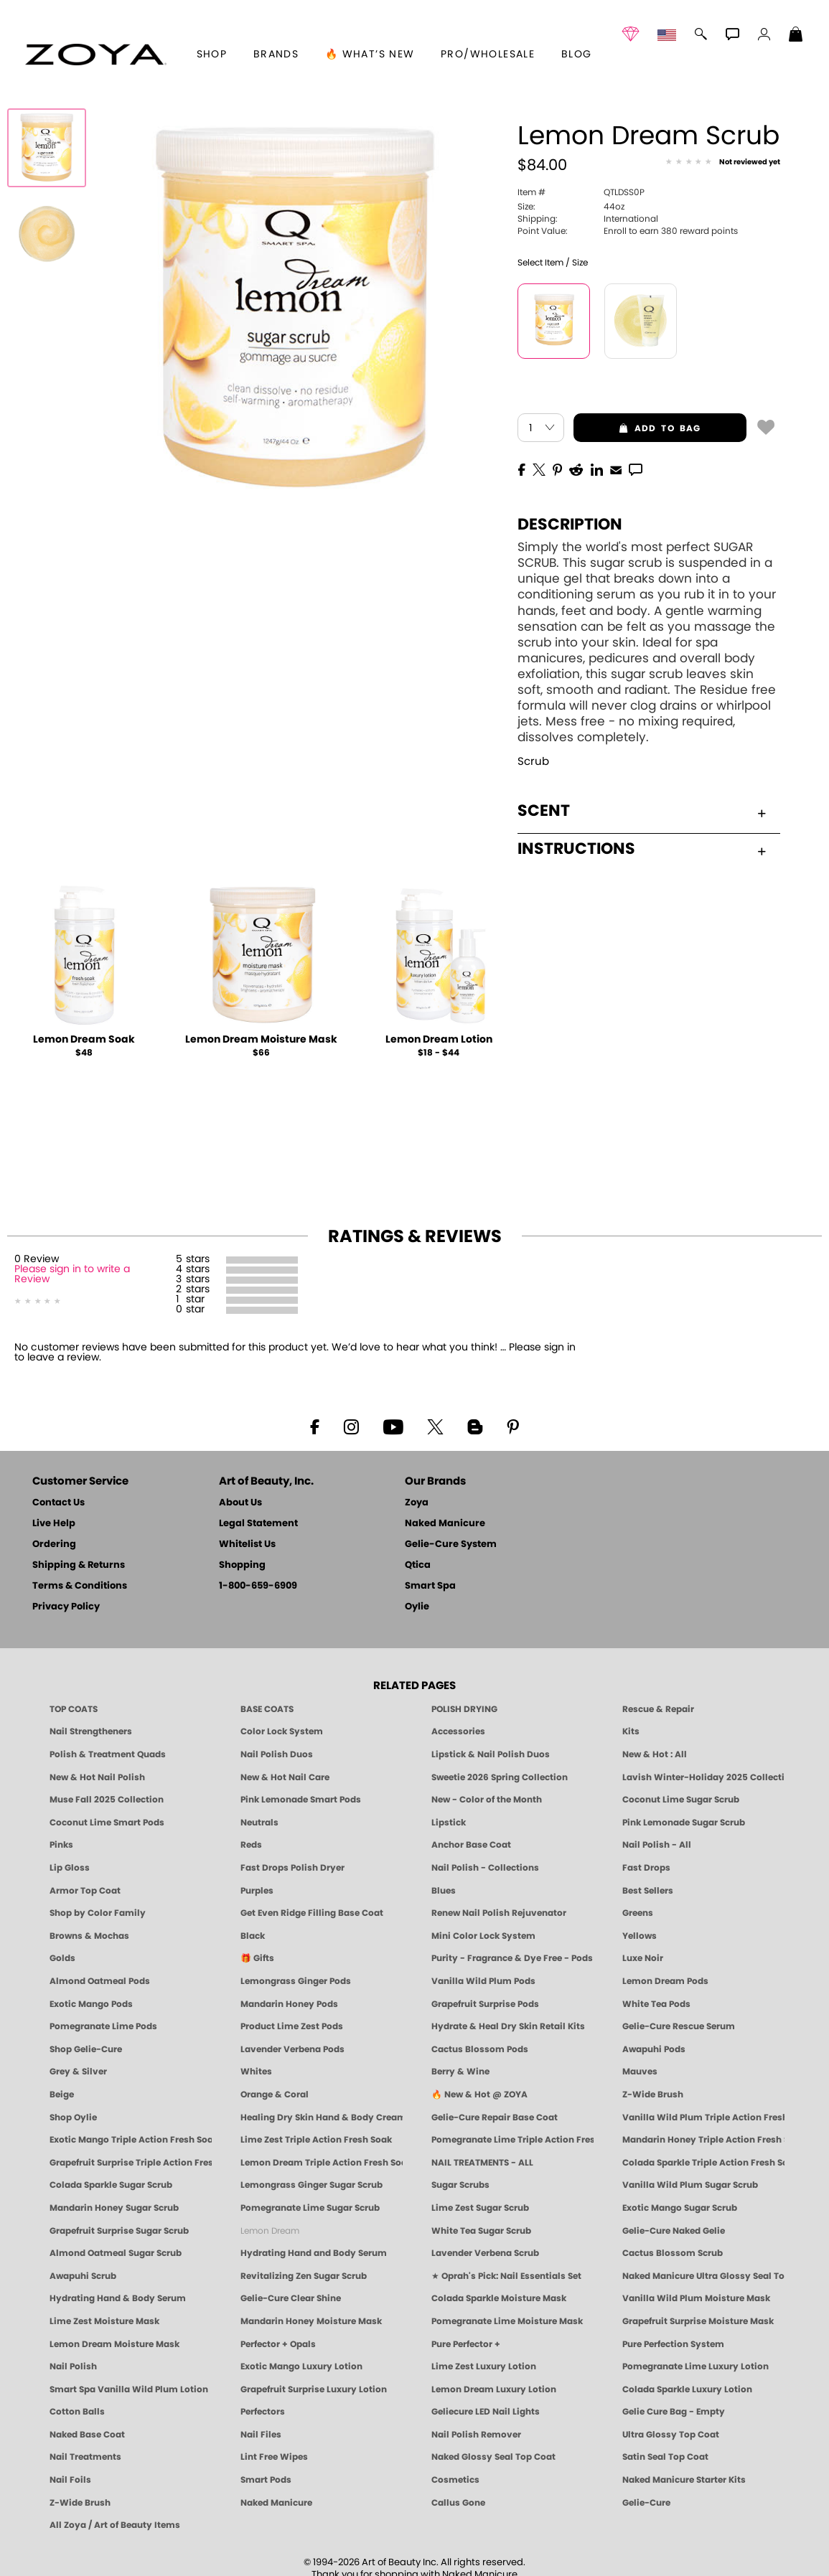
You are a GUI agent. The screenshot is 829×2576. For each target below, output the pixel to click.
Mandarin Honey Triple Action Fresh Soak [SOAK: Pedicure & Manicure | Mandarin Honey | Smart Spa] (703, 2139)
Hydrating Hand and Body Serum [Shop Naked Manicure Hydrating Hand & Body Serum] (313, 2253)
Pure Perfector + (465, 2344)
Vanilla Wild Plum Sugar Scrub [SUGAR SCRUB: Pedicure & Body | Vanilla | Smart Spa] (690, 2185)
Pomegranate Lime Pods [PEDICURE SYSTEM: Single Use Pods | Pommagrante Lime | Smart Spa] (103, 2026)
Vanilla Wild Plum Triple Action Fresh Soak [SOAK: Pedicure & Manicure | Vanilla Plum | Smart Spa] (703, 2117)
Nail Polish (73, 2366)
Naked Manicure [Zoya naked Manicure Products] (276, 2503)
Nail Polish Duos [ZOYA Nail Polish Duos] (276, 1754)
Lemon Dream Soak (84, 1040)
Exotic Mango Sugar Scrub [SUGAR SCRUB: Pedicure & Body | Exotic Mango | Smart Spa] (679, 2208)
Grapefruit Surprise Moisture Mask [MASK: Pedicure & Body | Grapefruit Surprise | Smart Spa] (698, 2321)
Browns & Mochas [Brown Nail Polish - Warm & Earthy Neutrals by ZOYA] (89, 1936)
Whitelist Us (247, 1544)
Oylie (417, 1607)
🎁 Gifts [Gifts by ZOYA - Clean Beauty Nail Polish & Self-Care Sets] (257, 1958)
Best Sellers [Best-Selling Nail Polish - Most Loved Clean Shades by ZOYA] (647, 1890)
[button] (96, 54)
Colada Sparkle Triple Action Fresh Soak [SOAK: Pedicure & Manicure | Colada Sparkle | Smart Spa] (703, 2162)
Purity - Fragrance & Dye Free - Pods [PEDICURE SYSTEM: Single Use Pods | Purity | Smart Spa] (512, 1958)
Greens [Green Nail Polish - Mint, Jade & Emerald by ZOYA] (637, 1913)
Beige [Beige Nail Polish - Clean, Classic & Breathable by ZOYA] (62, 2094)
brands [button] (276, 55)
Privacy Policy (66, 1607)
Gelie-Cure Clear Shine (290, 2298)
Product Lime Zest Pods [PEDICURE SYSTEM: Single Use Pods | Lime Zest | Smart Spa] (291, 2026)
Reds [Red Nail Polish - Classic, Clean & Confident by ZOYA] (251, 1845)
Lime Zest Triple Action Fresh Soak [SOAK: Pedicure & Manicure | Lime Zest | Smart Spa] (316, 2139)
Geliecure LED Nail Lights (485, 2411)
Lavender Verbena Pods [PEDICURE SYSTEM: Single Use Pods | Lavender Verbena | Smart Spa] (292, 2049)
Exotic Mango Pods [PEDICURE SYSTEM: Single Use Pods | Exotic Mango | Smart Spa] (91, 2004)
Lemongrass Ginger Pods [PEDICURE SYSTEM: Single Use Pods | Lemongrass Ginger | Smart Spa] (295, 1981)
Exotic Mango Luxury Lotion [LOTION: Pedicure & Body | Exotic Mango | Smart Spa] (301, 2366)
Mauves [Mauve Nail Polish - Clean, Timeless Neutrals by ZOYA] (639, 2071)
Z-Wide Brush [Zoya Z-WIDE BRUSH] (80, 2503)
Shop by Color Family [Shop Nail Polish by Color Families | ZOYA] (98, 1913)
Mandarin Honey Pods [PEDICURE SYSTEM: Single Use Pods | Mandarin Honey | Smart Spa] (289, 2004)
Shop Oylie (73, 2117)
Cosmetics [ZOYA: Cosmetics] (455, 2480)
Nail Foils (70, 2480)
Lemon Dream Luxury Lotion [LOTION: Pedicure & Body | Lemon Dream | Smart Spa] (493, 2389)
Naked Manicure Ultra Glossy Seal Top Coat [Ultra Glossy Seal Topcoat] (703, 2276)
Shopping (242, 1565)
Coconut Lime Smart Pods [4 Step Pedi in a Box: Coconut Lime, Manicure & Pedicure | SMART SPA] (107, 1822)
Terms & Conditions (79, 1586)
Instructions (641, 849)
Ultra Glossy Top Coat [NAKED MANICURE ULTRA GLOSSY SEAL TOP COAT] (670, 2434)
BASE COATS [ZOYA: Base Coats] (267, 1709)
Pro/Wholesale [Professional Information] (488, 55)
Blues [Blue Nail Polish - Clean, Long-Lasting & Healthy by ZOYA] (443, 1890)
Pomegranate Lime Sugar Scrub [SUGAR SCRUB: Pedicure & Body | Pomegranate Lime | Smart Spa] (310, 2208)
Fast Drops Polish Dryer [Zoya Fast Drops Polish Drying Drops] (292, 1867)
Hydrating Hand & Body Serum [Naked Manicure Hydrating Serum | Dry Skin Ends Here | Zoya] (118, 2298)
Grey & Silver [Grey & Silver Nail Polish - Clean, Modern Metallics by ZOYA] (78, 2071)
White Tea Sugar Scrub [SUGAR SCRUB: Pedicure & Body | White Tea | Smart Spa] (481, 2231)
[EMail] (615, 468)
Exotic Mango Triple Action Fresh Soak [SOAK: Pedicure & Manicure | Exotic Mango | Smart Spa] (131, 2139)
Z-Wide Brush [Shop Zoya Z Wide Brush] (652, 2094)
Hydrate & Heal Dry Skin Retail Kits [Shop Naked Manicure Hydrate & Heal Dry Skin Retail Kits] (508, 2026)
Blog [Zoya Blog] (576, 55)
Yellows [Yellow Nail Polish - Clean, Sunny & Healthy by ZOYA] (639, 1936)
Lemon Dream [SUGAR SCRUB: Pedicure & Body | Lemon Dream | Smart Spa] (269, 2231)
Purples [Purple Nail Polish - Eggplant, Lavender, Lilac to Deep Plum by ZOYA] (256, 1890)
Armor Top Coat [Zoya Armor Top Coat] (85, 1890)
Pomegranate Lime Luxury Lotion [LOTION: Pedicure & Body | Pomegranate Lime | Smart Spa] (695, 2366)
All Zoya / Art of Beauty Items (115, 2525)
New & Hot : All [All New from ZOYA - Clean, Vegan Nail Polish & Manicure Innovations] (654, 1754)
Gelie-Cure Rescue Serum (678, 2026)
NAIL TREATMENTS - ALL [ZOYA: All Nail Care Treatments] (482, 2162)
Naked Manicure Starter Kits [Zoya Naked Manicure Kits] (684, 2480)
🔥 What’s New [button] (370, 55)
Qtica (418, 1565)
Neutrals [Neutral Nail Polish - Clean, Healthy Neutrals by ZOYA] (259, 1822)
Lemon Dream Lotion (438, 1040)
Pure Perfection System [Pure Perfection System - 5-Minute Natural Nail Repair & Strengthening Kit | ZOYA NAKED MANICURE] (673, 2344)
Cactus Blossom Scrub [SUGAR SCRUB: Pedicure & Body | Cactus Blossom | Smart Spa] (672, 2253)
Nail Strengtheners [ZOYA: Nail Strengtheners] (91, 1731)
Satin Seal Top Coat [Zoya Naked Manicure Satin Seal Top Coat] (665, 2457)
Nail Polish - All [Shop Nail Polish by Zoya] (656, 1845)
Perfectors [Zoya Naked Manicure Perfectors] (262, 2411)
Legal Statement (258, 1523)
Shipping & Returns (78, 1565)
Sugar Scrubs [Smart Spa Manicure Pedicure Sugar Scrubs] (460, 2185)
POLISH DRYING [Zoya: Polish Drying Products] (464, 1709)
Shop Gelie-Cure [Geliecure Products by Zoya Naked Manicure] (86, 2049)
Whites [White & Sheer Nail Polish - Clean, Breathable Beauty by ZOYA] (256, 2071)
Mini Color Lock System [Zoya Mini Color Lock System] (483, 1936)
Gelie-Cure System (451, 1544)
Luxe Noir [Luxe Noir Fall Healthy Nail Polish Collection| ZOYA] (642, 1958)
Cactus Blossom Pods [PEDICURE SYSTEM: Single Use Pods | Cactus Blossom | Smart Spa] (479, 2049)
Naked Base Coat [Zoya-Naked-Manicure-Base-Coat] (87, 2434)
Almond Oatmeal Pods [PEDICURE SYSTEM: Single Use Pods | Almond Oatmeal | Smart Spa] (100, 1981)
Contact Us (58, 1503)
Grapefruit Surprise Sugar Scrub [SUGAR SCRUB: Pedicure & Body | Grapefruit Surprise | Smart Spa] (119, 2231)
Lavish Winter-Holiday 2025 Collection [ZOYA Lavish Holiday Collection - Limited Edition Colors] (703, 1777)
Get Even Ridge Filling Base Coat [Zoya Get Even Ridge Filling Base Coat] (311, 1913)
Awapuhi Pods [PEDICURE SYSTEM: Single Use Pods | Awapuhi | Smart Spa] (653, 2049)
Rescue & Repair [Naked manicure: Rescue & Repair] (658, 1709)
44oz (570, 206)
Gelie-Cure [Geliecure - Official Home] (646, 2503)
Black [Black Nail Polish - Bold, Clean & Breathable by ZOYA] (252, 1936)
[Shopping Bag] (796, 36)
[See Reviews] (722, 162)
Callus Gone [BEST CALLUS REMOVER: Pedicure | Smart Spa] (458, 2503)
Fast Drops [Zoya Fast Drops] (646, 1867)
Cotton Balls (77, 2411)
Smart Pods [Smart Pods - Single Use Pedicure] (265, 2480)
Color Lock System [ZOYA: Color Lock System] (281, 1731)
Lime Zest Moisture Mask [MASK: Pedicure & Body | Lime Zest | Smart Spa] (104, 2321)
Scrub (533, 761)
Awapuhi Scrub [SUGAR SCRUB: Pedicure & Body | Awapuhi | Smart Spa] (83, 2276)
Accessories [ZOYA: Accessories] (458, 1731)
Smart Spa (430, 1586)
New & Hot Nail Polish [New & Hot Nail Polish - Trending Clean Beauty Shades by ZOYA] (97, 1777)
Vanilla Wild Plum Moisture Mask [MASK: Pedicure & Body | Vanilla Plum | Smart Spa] (696, 2298)
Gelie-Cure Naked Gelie (673, 2231)
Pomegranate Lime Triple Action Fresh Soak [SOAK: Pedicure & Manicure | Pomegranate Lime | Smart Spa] (512, 2139)
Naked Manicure (445, 1523)
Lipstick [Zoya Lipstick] (448, 1822)
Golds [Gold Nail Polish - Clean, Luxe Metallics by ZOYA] (62, 1958)
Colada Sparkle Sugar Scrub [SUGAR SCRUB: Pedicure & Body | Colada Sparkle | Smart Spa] (111, 2185)
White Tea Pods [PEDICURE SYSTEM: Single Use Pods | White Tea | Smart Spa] (656, 2004)
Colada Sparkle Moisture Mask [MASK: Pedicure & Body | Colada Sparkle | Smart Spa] (498, 2298)
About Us (240, 1503)
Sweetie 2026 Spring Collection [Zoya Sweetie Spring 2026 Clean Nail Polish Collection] (499, 1777)
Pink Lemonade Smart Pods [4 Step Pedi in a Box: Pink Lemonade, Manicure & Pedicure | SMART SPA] (300, 1799)
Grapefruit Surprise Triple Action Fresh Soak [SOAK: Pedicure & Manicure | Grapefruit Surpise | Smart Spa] (131, 2162)
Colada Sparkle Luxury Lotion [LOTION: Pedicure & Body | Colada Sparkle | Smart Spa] (687, 2389)
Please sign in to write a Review (72, 1274)
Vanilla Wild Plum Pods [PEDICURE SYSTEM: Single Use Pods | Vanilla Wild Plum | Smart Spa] (483, 1981)
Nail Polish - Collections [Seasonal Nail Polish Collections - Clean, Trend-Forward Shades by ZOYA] (485, 1867)
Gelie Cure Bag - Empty (673, 2411)
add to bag (637, 428)
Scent (641, 811)
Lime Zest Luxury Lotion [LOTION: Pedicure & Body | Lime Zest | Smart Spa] (483, 2366)
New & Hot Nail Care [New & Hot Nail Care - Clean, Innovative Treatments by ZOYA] (284, 1777)
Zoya (416, 1503)
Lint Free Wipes (274, 2457)
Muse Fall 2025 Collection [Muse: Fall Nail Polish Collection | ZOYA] (107, 1799)
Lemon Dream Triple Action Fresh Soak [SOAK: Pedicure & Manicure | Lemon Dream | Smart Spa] (321, 2162)
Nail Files (260, 2434)
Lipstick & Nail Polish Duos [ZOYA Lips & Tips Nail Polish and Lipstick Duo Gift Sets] (490, 1754)
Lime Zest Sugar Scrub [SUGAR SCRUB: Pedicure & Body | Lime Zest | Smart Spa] (480, 2208)
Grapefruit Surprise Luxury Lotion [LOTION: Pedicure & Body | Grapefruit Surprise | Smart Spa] (313, 2389)
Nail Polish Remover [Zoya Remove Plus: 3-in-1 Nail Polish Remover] (476, 2434)
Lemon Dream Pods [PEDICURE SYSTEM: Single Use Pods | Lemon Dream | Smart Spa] (665, 1981)
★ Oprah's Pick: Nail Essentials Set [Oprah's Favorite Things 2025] (506, 2276)
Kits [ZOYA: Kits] (631, 1731)
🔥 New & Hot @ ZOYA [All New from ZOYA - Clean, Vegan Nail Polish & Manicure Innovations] (479, 2094)
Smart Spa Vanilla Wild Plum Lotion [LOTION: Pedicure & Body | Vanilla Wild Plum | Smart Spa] (129, 2389)
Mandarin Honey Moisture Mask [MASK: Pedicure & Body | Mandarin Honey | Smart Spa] (311, 2321)
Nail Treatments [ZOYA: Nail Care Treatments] (85, 2457)
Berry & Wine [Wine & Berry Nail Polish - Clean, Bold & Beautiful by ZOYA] (460, 2071)
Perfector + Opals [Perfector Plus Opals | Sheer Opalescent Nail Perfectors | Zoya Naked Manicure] (278, 2344)
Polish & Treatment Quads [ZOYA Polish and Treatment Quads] (108, 1754)
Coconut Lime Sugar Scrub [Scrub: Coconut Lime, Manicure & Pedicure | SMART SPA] (680, 1799)
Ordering (54, 1544)
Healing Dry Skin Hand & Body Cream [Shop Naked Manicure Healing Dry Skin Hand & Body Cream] (321, 2117)
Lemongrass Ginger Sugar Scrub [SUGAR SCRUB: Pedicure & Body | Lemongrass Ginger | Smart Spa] (311, 2185)
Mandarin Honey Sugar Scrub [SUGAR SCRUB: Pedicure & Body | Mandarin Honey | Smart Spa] (114, 2208)
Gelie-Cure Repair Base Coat (494, 2117)
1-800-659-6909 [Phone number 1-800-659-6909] (258, 1586)
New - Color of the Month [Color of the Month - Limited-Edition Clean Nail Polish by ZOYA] (486, 1799)
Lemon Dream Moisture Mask (261, 1040)
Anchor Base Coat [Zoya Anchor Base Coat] (471, 1845)
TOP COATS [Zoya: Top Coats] (74, 1709)
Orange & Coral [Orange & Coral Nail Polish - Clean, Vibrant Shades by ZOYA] (274, 2094)
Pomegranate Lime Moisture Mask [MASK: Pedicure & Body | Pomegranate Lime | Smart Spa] (507, 2321)
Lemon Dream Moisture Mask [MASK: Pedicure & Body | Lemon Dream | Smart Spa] (114, 2344)
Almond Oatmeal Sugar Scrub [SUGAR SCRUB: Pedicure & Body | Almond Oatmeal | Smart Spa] (116, 2253)
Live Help (53, 1523)
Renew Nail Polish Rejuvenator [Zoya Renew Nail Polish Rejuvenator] (498, 1913)
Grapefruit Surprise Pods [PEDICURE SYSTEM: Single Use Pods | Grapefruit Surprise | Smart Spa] (485, 2004)
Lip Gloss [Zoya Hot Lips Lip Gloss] (70, 1867)
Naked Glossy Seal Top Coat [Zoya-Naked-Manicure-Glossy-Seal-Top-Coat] (493, 2457)
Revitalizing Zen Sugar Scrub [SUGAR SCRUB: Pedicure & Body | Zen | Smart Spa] (303, 2276)
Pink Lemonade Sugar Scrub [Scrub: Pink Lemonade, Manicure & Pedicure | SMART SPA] (683, 1822)
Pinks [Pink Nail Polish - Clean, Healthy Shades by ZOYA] (61, 1845)
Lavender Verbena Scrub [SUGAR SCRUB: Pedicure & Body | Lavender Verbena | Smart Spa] (485, 2253)
